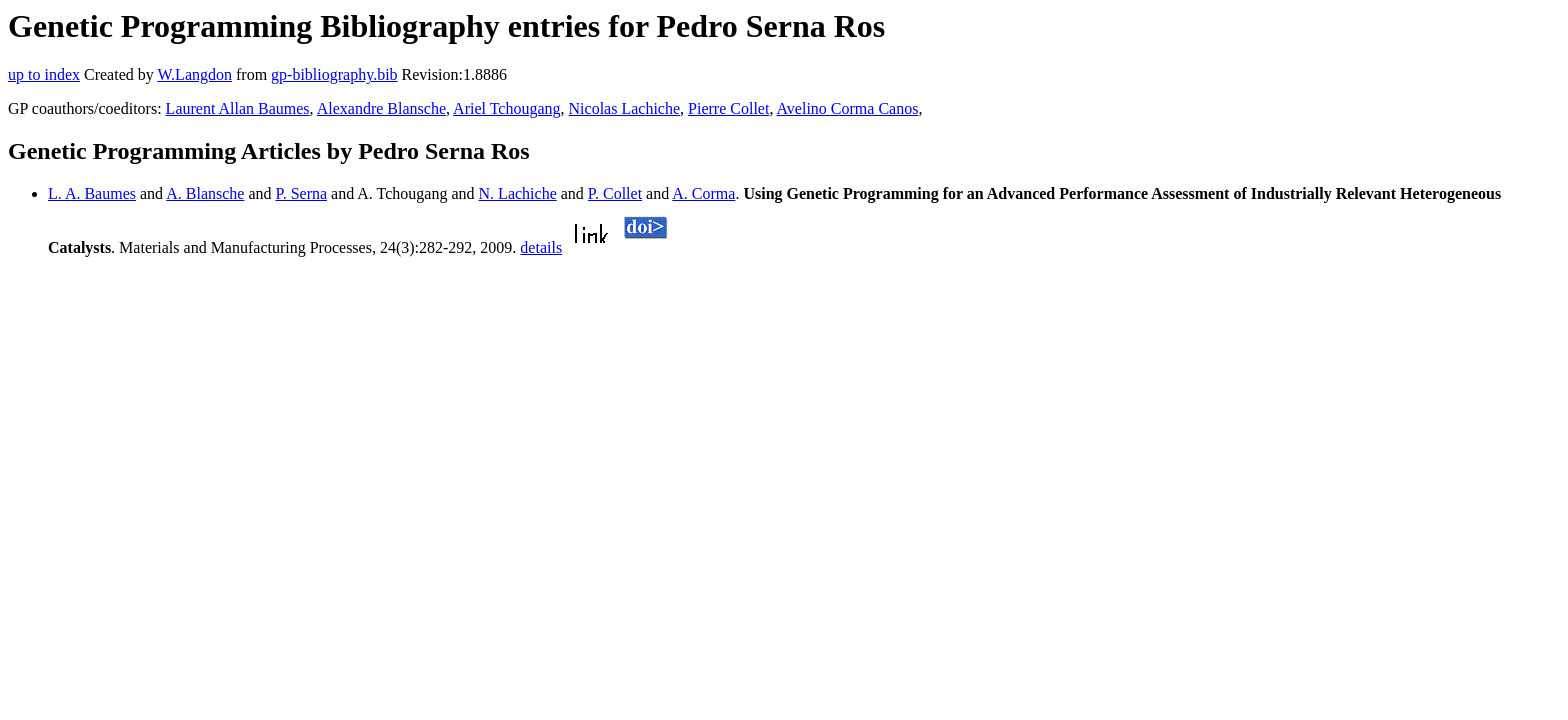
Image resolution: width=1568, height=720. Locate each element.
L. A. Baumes (92, 193)
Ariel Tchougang (506, 108)
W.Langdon (194, 74)
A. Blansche (205, 193)
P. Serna (302, 193)
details (541, 247)
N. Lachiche (518, 193)
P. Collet (615, 193)
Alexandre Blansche (381, 108)
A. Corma (703, 193)
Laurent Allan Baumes (238, 108)
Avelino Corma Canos (848, 108)
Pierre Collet (728, 108)
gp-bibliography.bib (334, 74)
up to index (44, 74)
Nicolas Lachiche (625, 108)
